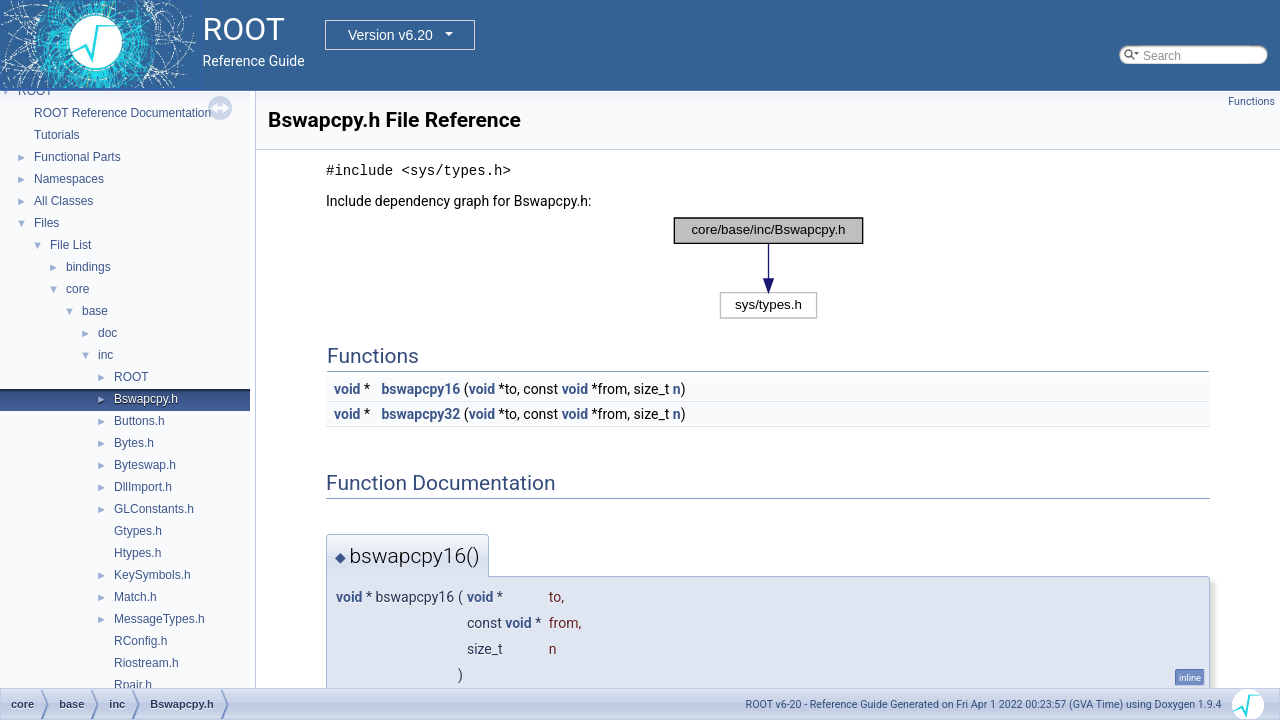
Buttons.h (139, 421)
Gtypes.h (138, 531)
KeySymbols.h (152, 575)
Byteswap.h (145, 465)
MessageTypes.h (159, 619)
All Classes (63, 201)
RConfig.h (140, 641)
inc (105, 355)
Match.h (135, 597)
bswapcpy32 (420, 414)
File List (70, 245)
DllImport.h (143, 487)
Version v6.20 (390, 35)
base (95, 311)
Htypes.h (137, 553)
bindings (88, 267)
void (347, 389)
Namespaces (69, 179)
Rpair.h (133, 685)
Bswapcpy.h (146, 399)
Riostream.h (146, 663)
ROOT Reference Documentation (122, 113)
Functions (1251, 101)
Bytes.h (134, 443)
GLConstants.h (154, 509)
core (77, 289)
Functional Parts (77, 157)
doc (107, 333)
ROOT (35, 91)
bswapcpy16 (420, 389)
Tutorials (57, 135)
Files (46, 223)
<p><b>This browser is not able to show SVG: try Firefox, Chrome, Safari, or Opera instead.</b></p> (768, 268)
